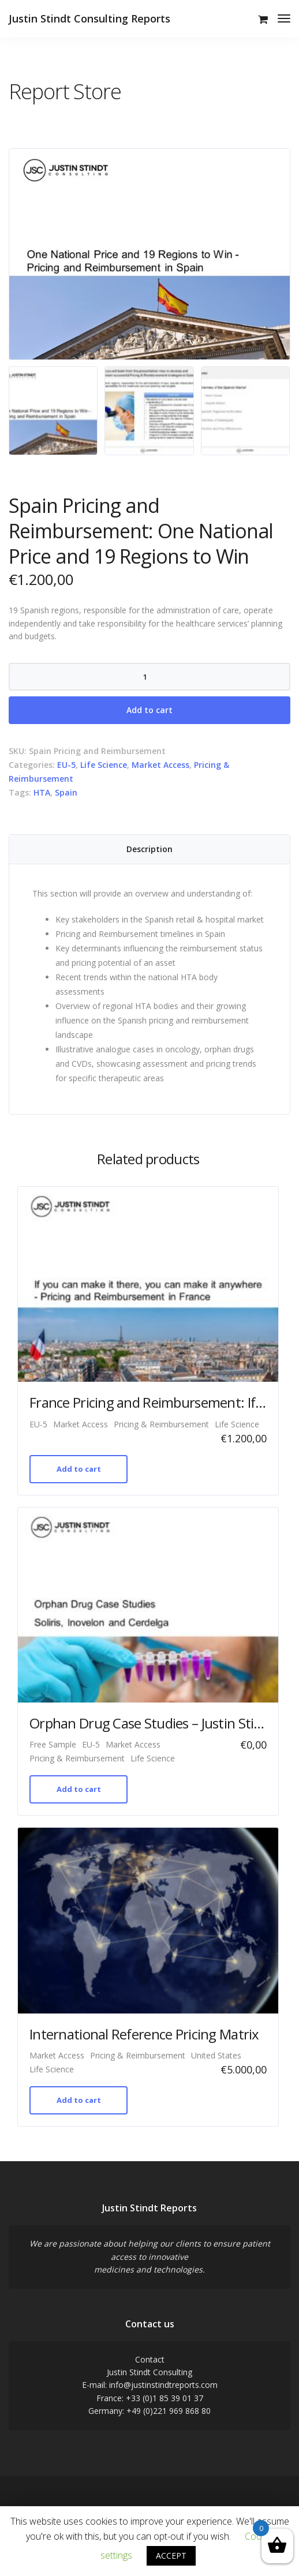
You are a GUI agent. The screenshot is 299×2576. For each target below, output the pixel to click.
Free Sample (52, 1744)
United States (216, 2055)
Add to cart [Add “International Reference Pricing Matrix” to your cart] (79, 2100)
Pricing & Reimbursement (161, 1424)
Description (149, 848)
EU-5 (66, 764)
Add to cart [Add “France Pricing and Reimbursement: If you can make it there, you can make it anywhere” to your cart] (79, 1469)
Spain (66, 792)
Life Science (103, 764)
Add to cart (149, 709)
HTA (41, 792)
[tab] (149, 849)
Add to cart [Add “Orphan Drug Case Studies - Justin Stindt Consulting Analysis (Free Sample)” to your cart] (79, 1789)
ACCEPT (171, 2555)
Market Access (160, 764)
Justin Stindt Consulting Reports (89, 18)
